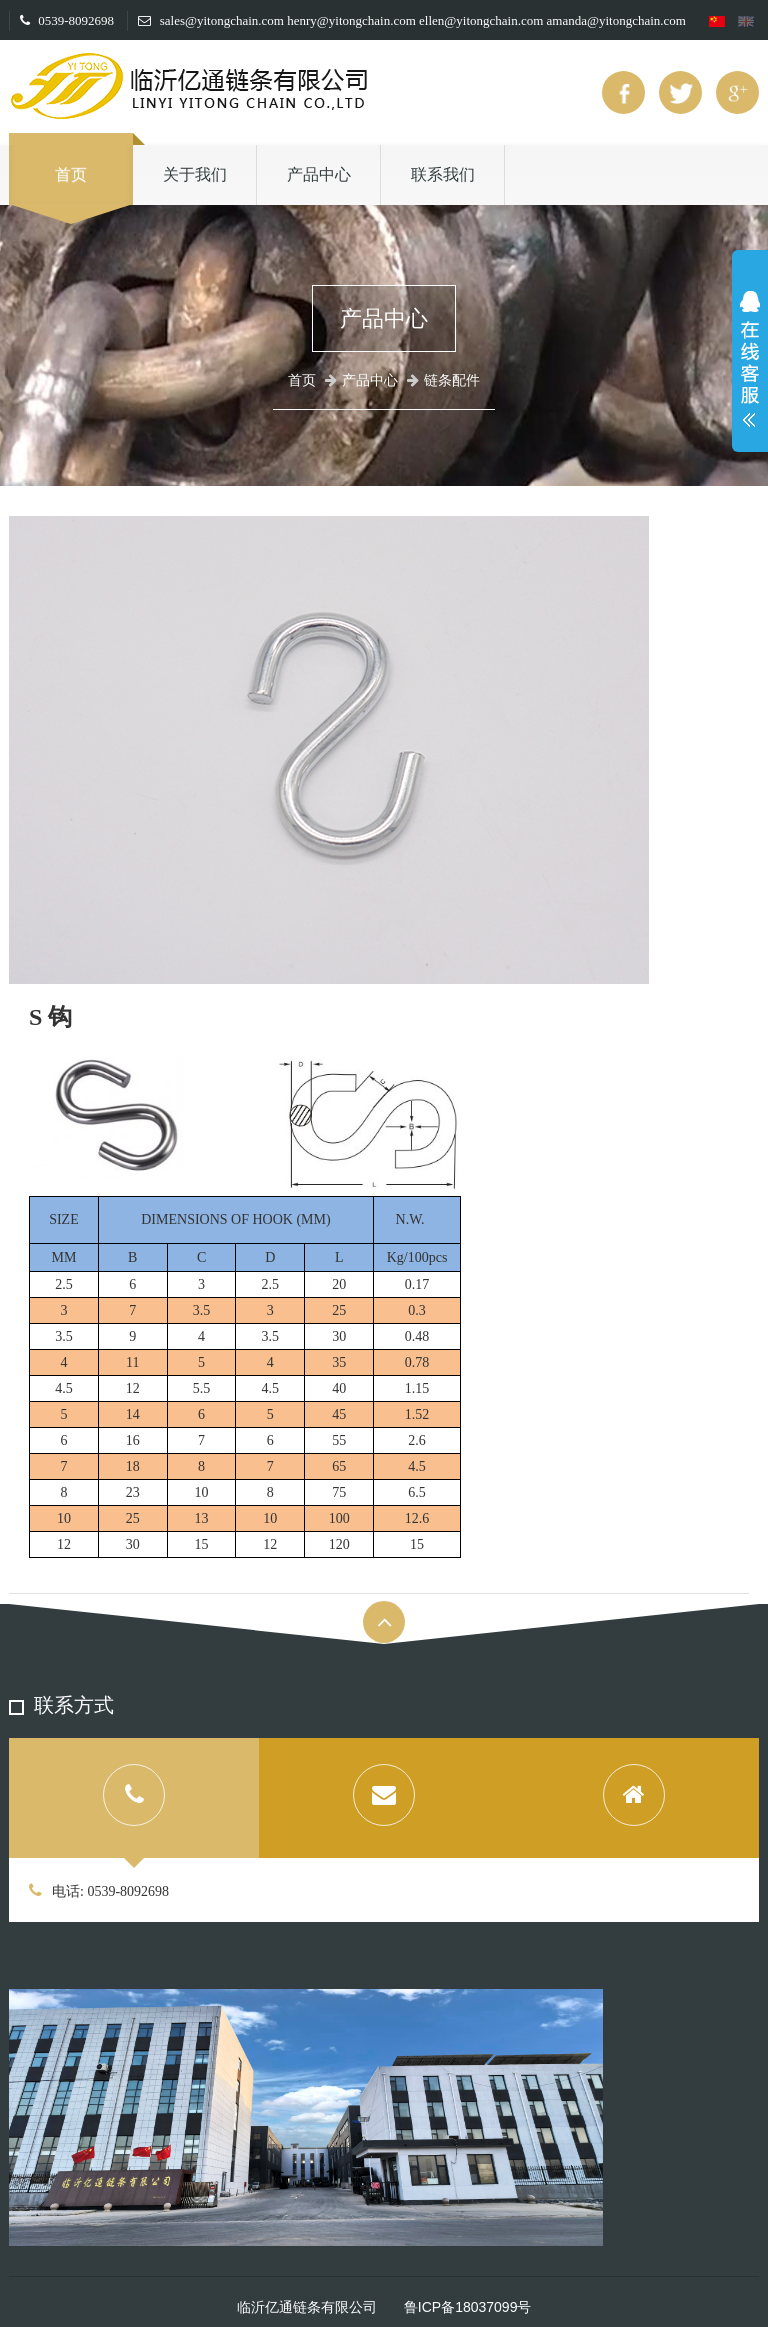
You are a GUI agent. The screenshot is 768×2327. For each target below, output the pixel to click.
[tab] (134, 1798)
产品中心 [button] (319, 174)
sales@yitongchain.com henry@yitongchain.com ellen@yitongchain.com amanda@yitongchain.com (411, 20)
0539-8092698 (67, 20)
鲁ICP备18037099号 (468, 2307)
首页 (71, 174)
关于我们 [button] (195, 174)
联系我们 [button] (443, 174)
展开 (750, 364)
